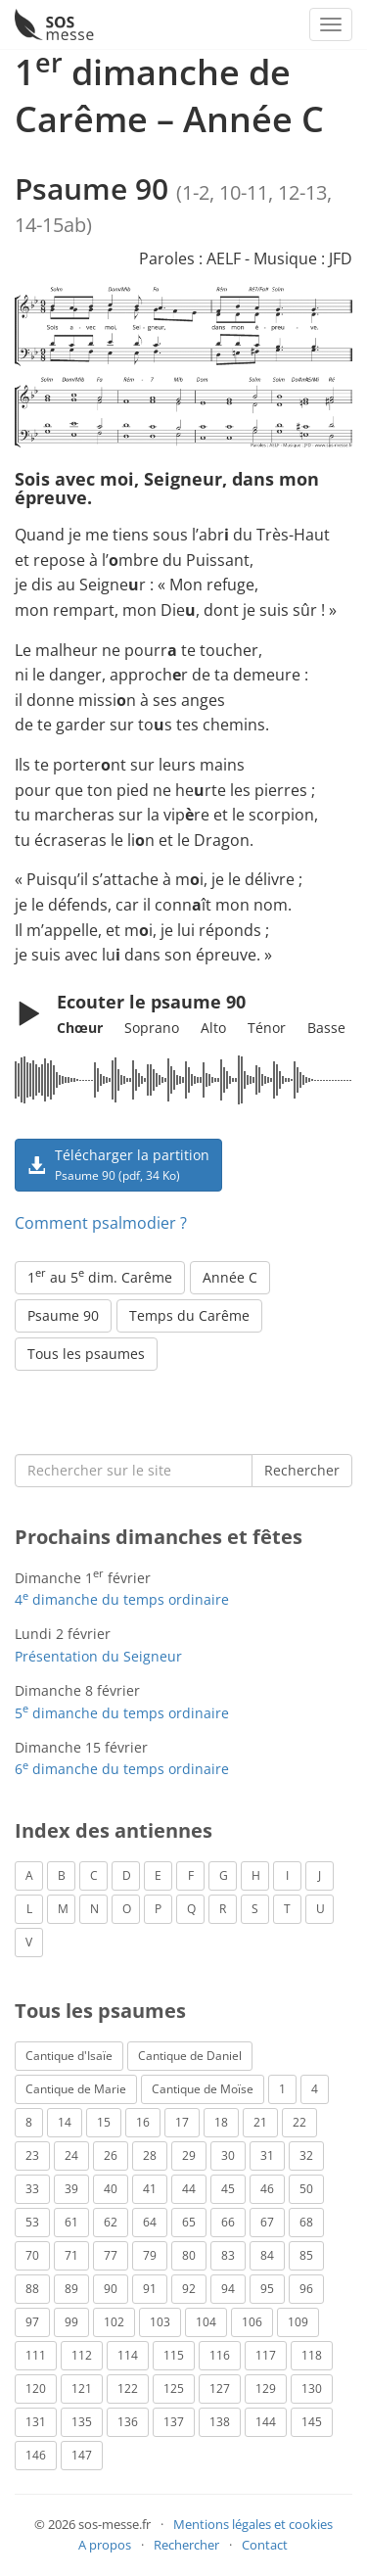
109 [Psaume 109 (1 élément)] (298, 2322)
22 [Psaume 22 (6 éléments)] (299, 2122)
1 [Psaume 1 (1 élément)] (282, 2089)
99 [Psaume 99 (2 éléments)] (71, 2322)
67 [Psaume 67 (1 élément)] (267, 2222)
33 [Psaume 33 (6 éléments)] (32, 2188)
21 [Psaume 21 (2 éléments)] (260, 2122)
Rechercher (302, 1470)
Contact (265, 2544)
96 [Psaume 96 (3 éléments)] (306, 2288)
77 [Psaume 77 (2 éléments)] (110, 2255)
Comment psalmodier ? (101, 1223)
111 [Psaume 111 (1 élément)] (35, 2355)
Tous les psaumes (86, 1353)
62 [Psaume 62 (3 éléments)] (110, 2222)
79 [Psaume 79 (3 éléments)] (150, 2255)
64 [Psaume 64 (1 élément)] (150, 2222)
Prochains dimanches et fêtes (158, 1536)
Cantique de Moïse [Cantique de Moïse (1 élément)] (202, 2089)
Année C (230, 1277)
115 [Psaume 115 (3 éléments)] (173, 2355)
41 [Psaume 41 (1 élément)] (150, 2188)
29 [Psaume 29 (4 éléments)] (189, 2155)
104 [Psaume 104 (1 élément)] (206, 2322)
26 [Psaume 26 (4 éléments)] (110, 2155)
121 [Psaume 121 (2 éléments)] (81, 2388)
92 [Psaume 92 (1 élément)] (189, 2288)
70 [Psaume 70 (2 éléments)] (32, 2255)
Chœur (80, 1027)
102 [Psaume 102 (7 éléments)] (114, 2322)
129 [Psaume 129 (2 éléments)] (265, 2388)
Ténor (267, 1027)
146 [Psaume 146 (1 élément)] (35, 2455)
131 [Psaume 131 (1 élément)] (35, 2421)
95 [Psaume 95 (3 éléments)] (267, 2288)
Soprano (151, 1027)
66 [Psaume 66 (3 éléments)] (228, 2222)
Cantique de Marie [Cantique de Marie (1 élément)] (75, 2089)
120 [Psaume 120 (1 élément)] (35, 2388)
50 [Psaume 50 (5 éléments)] (306, 2188)
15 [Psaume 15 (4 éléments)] (104, 2122)
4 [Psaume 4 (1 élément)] (314, 2089)
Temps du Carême (189, 1315)
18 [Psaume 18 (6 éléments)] (221, 2122)
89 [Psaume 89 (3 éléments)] (71, 2288)
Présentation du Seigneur (98, 1656)
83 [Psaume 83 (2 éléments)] (228, 2255)
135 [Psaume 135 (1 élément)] (81, 2421)
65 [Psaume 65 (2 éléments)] (189, 2222)
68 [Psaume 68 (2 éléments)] (306, 2222)
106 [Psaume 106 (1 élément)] (252, 2322)
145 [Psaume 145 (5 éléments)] (311, 2421)
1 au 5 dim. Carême (99, 1276)
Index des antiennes (113, 1830)
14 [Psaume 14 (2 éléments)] (64, 2122)
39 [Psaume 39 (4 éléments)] (71, 2188)
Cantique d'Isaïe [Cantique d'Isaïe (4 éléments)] (69, 2055)
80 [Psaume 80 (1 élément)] (189, 2255)
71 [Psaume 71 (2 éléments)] (71, 2255)
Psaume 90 (63, 1315)
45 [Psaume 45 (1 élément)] (228, 2188)
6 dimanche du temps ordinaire (122, 1768)
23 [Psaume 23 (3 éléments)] (32, 2155)
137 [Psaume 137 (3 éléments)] (173, 2421)
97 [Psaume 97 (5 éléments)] (32, 2322)
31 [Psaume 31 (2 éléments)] (267, 2155)
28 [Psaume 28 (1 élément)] (150, 2155)
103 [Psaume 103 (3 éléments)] (160, 2322)
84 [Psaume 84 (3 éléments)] (267, 2255)
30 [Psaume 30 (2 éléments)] (228, 2155)
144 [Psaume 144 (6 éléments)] (265, 2421)
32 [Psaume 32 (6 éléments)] (306, 2155)
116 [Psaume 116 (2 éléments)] (219, 2355)
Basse (326, 1027)
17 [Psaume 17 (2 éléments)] (182, 2122)
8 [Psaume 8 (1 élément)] (28, 2122)
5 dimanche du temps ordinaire (122, 1713)
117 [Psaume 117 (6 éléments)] (265, 2355)
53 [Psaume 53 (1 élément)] (32, 2222)
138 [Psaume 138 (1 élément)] (219, 2421)
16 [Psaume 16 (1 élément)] (143, 2122)
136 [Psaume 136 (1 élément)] (127, 2421)
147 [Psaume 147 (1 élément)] (81, 2455)
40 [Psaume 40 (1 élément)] (110, 2188)
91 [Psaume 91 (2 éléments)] (150, 2288)
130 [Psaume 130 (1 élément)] (311, 2388)
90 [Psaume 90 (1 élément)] (110, 2288)
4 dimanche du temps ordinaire (122, 1599)
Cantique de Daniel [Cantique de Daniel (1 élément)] (190, 2055)
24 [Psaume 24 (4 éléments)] (71, 2155)
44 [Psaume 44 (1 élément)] (189, 2188)
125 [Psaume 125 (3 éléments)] (173, 2388)
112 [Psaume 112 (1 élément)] (81, 2355)
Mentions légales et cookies (253, 2524)
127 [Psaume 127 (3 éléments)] (219, 2388)
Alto (213, 1027)
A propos (104, 2544)
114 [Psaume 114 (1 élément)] (127, 2355)
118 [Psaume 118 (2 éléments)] (311, 2355)
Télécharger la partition (118, 1164)
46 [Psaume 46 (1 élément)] (267, 2188)
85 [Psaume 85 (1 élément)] (306, 2255)
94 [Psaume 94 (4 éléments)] (228, 2288)
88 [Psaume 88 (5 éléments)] (32, 2288)
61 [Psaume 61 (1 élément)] (71, 2222)
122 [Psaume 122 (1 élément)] (127, 2388)
